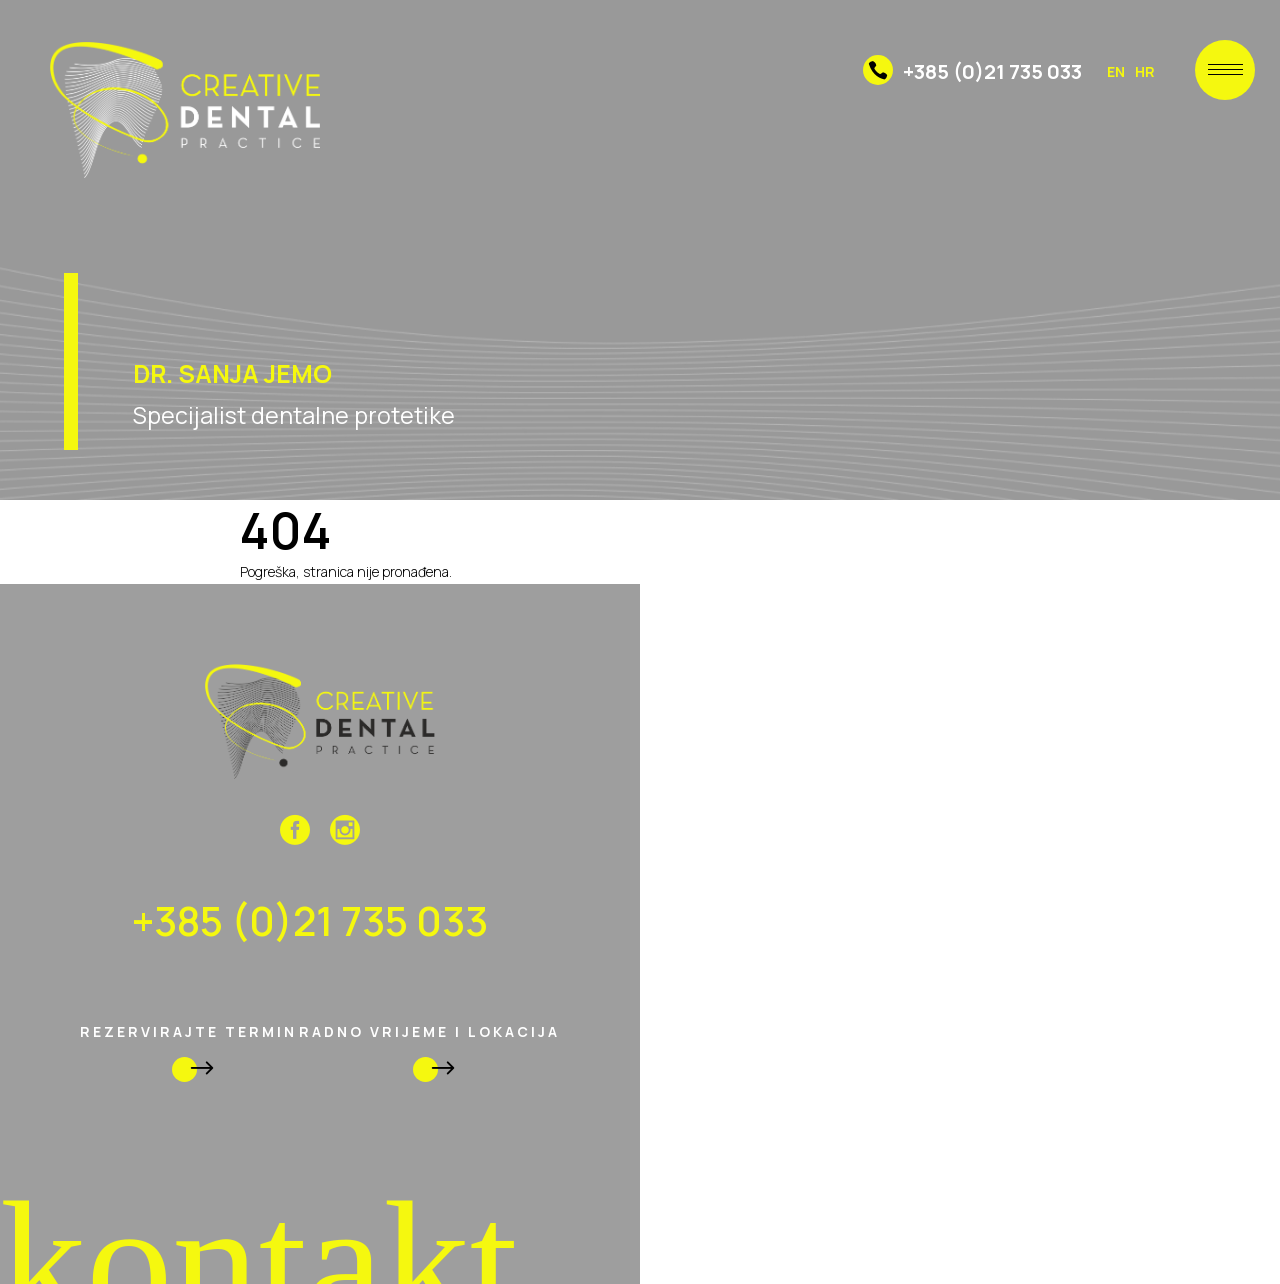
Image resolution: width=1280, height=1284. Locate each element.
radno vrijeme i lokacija (429, 1053)
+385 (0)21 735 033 (972, 71)
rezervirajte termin (188, 1053)
